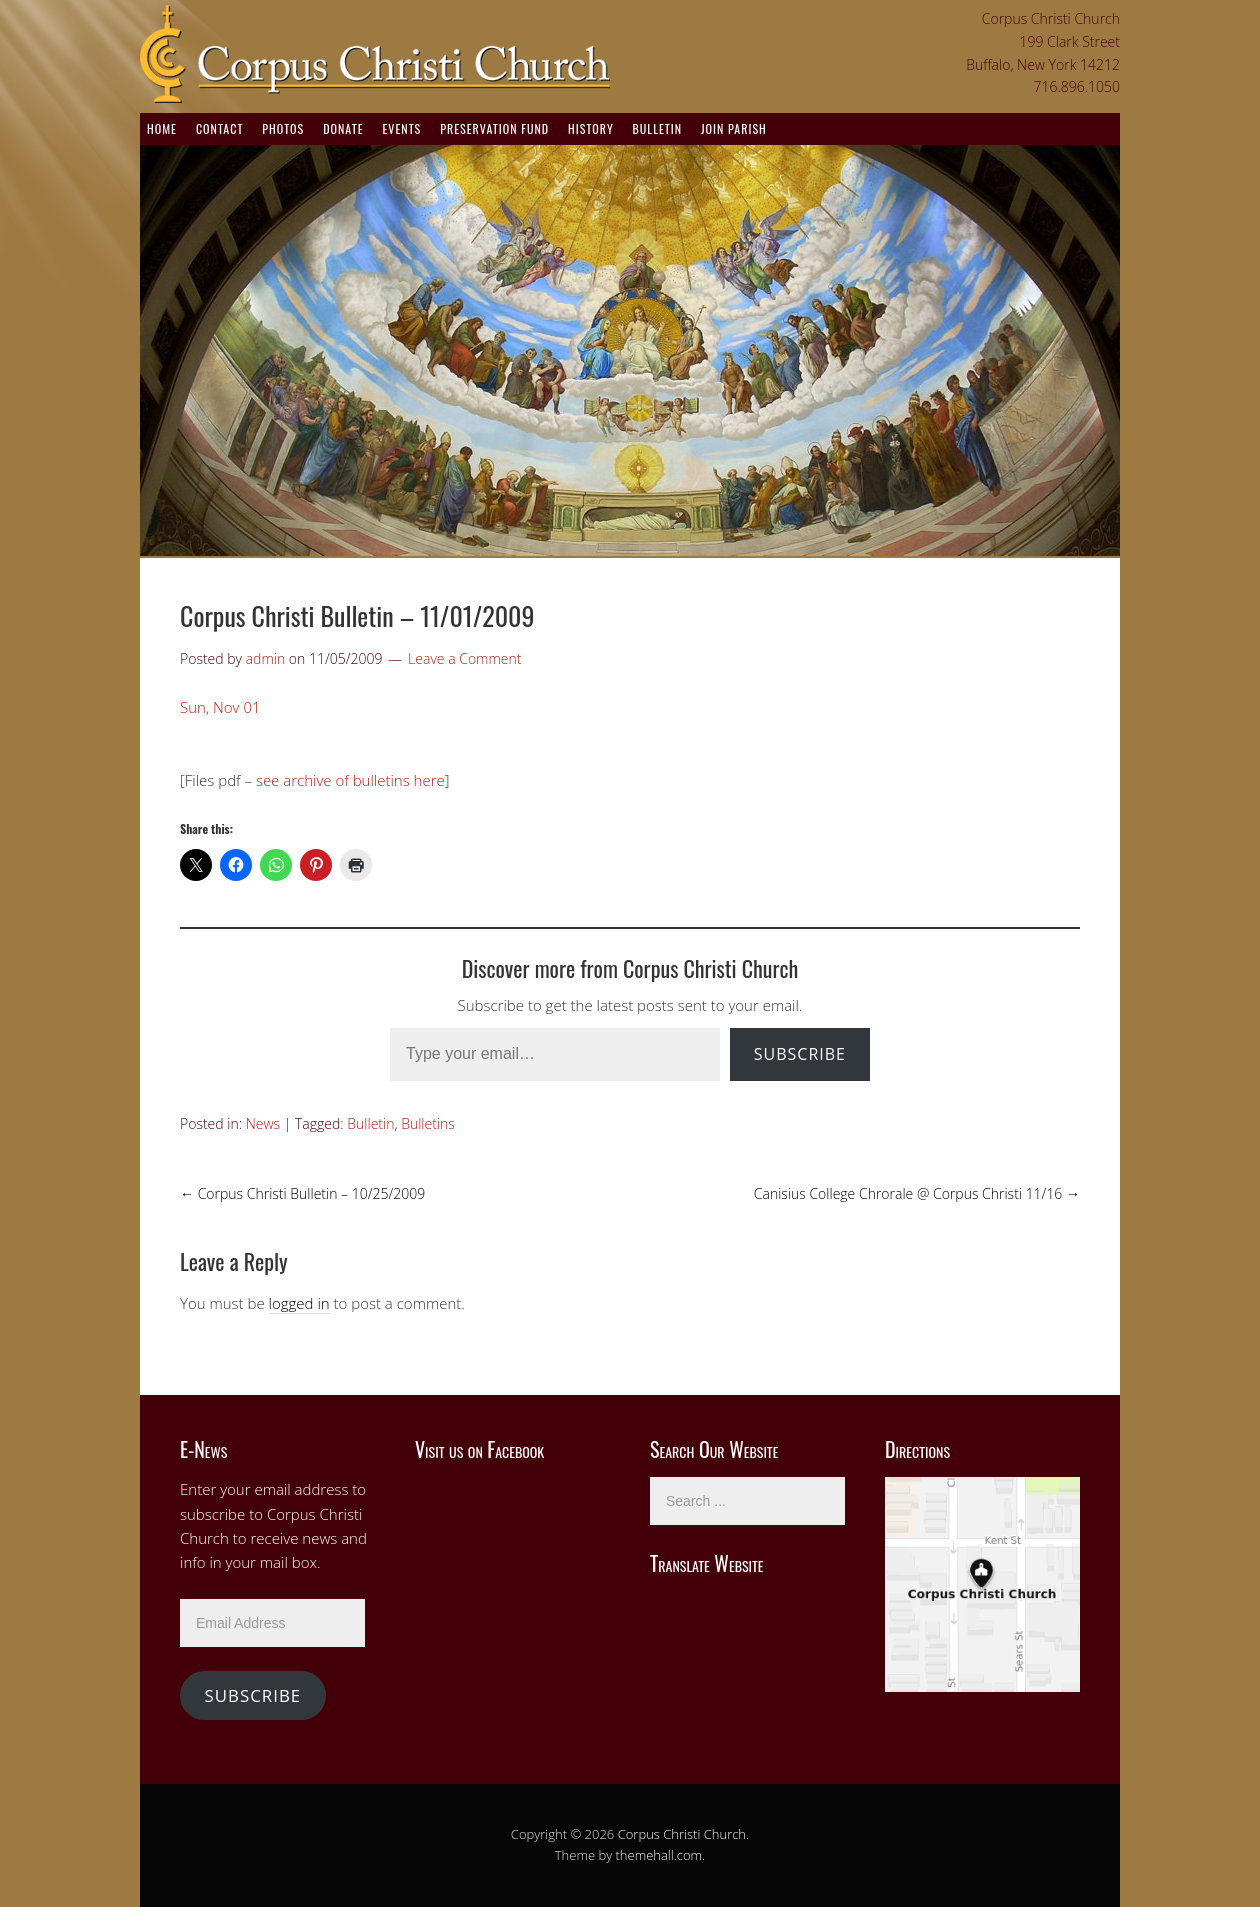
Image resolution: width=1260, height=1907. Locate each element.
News (263, 1123)
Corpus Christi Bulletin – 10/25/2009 (302, 1193)
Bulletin (657, 128)
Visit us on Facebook (479, 1449)
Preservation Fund (494, 128)
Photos (283, 128)
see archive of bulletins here (350, 780)
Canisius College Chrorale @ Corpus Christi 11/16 (917, 1193)
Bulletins (428, 1123)
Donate (343, 128)
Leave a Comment (464, 658)
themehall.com (659, 1855)
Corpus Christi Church (682, 1834)
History (591, 128)
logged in (299, 1303)
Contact (219, 128)
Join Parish (734, 128)
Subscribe (800, 1054)
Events (401, 128)
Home (162, 128)
